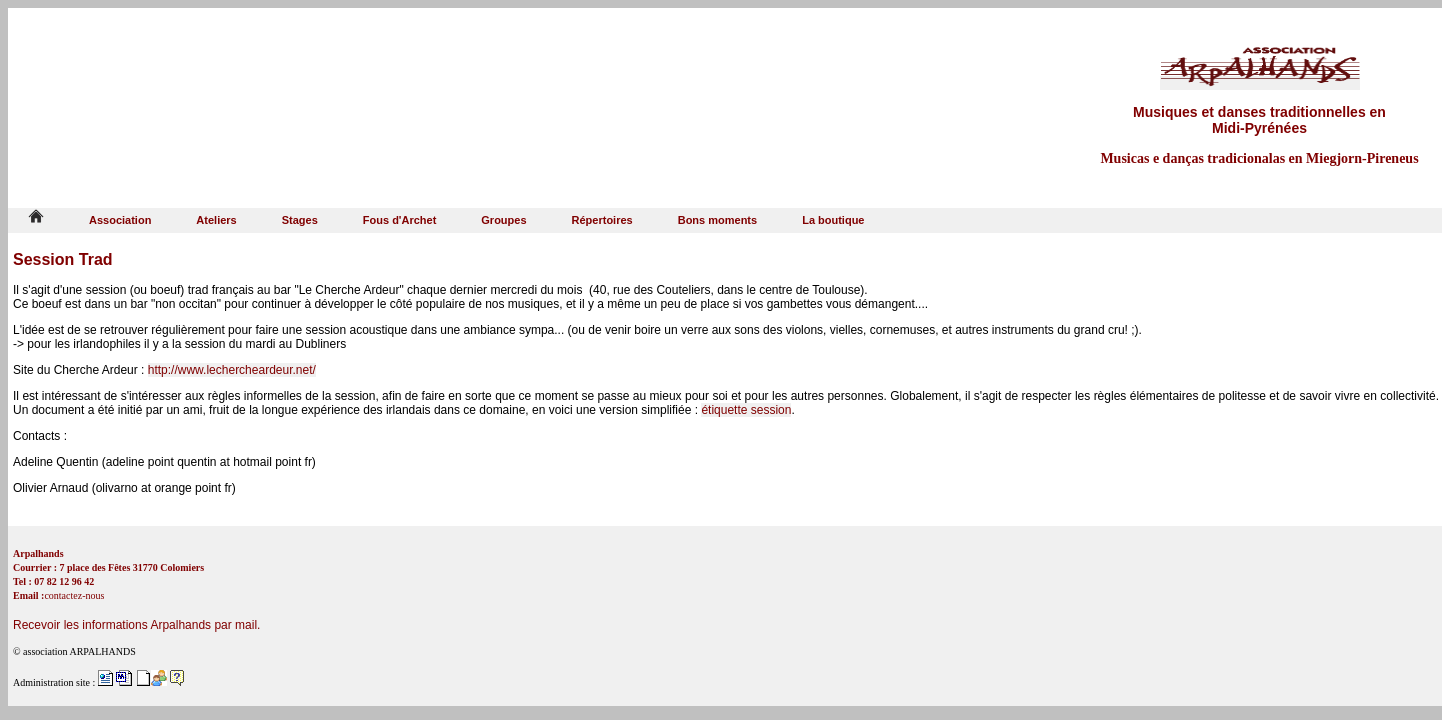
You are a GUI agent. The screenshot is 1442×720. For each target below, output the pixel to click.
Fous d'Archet (400, 220)
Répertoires (602, 220)
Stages (300, 220)
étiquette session (746, 410)
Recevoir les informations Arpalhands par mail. (136, 625)
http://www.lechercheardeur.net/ (232, 370)
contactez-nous (74, 595)
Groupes (503, 220)
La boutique (833, 220)
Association (120, 220)
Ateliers (216, 220)
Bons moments (717, 220)
